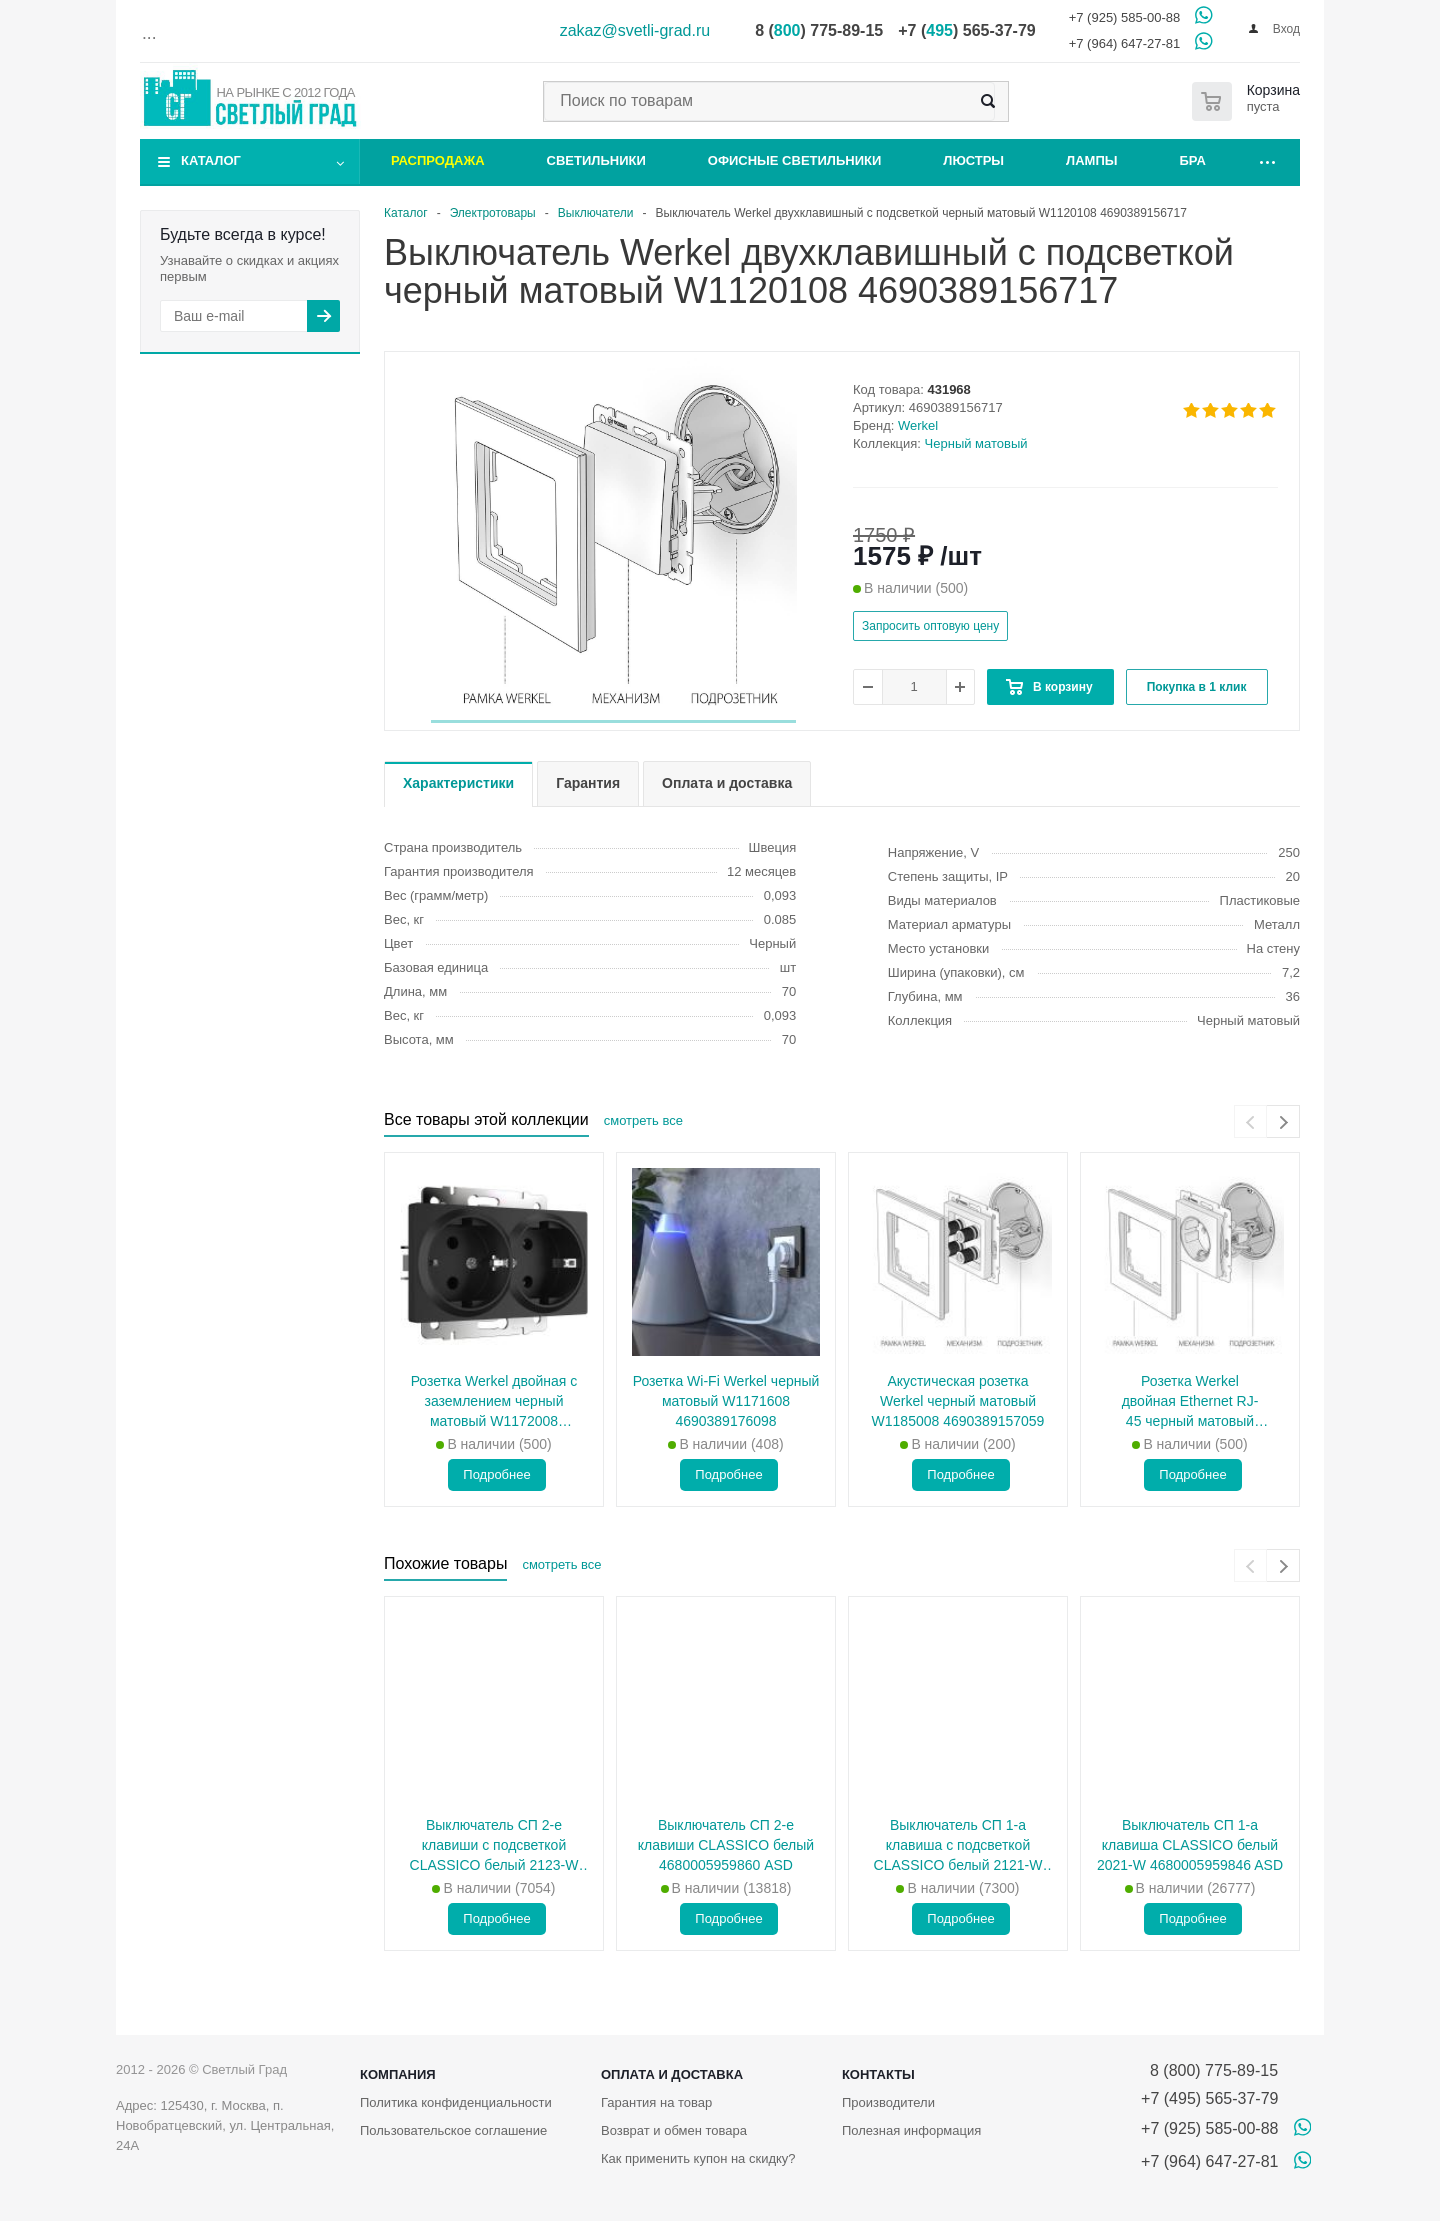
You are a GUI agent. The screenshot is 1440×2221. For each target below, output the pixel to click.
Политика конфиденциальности (456, 2102)
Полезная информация (911, 2130)
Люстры (973, 160)
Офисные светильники (795, 160)
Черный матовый (976, 443)
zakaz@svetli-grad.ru (635, 30)
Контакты (878, 2074)
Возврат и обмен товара (674, 2130)
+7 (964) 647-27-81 (1125, 43)
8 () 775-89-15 (819, 30)
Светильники (596, 160)
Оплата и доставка (672, 2074)
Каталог (211, 160)
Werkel (918, 425)
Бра (1193, 160)
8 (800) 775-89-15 (1209, 2070)
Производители (888, 2102)
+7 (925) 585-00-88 (1125, 17)
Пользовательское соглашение (453, 2130)
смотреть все (643, 1120)
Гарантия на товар (656, 2102)
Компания (398, 2074)
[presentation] (1250, 1121)
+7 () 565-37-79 (966, 30)
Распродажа (438, 160)
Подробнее (496, 1474)
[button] (613, 721)
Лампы (1091, 160)
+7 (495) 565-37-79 (1209, 2098)
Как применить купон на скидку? (698, 2158)
